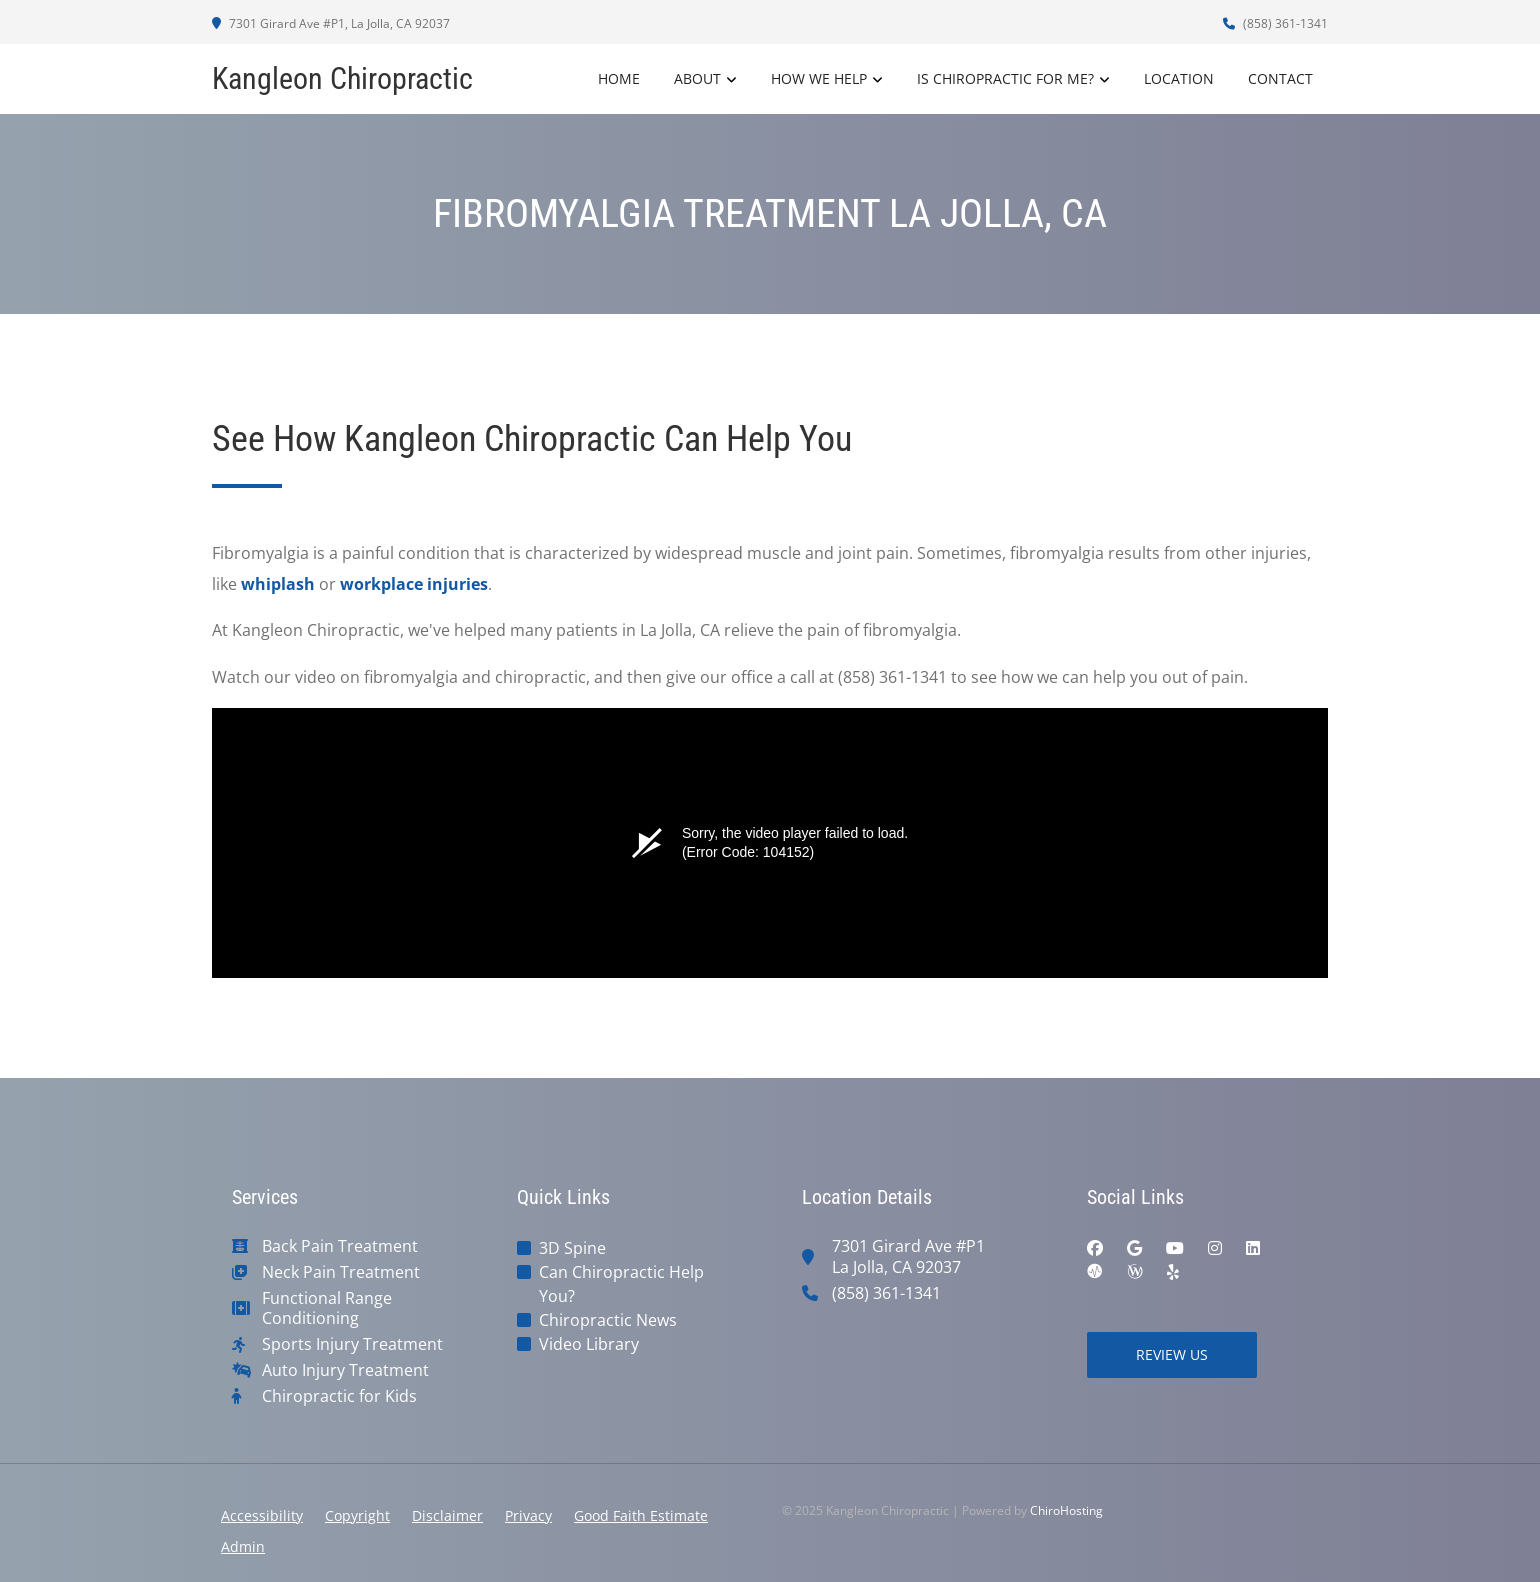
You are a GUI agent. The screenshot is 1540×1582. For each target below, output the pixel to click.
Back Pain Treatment (340, 1246)
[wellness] (1135, 1272)
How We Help (819, 78)
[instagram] (1215, 1248)
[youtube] (1175, 1248)
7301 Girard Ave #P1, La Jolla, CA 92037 (331, 23)
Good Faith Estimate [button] (641, 1515)
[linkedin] (1253, 1248)
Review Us (1172, 1354)
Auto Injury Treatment (345, 1370)
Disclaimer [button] (447, 1515)
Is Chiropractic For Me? (1005, 78)
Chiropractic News (608, 1320)
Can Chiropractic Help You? (621, 1284)
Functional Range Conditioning (327, 1309)
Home (619, 78)
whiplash (278, 584)
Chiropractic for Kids (339, 1396)
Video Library (589, 1344)
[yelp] (1173, 1272)
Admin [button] (243, 1546)
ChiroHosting (1066, 1510)
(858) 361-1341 (1275, 23)
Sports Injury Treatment (352, 1344)
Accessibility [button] (262, 1515)
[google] (1134, 1248)
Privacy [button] (528, 1515)
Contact (1280, 78)
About (697, 78)
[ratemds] (1095, 1272)
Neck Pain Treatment (341, 1272)
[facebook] (1095, 1248)
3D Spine (572, 1248)
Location (1179, 78)
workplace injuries (414, 584)
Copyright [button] (357, 1515)
